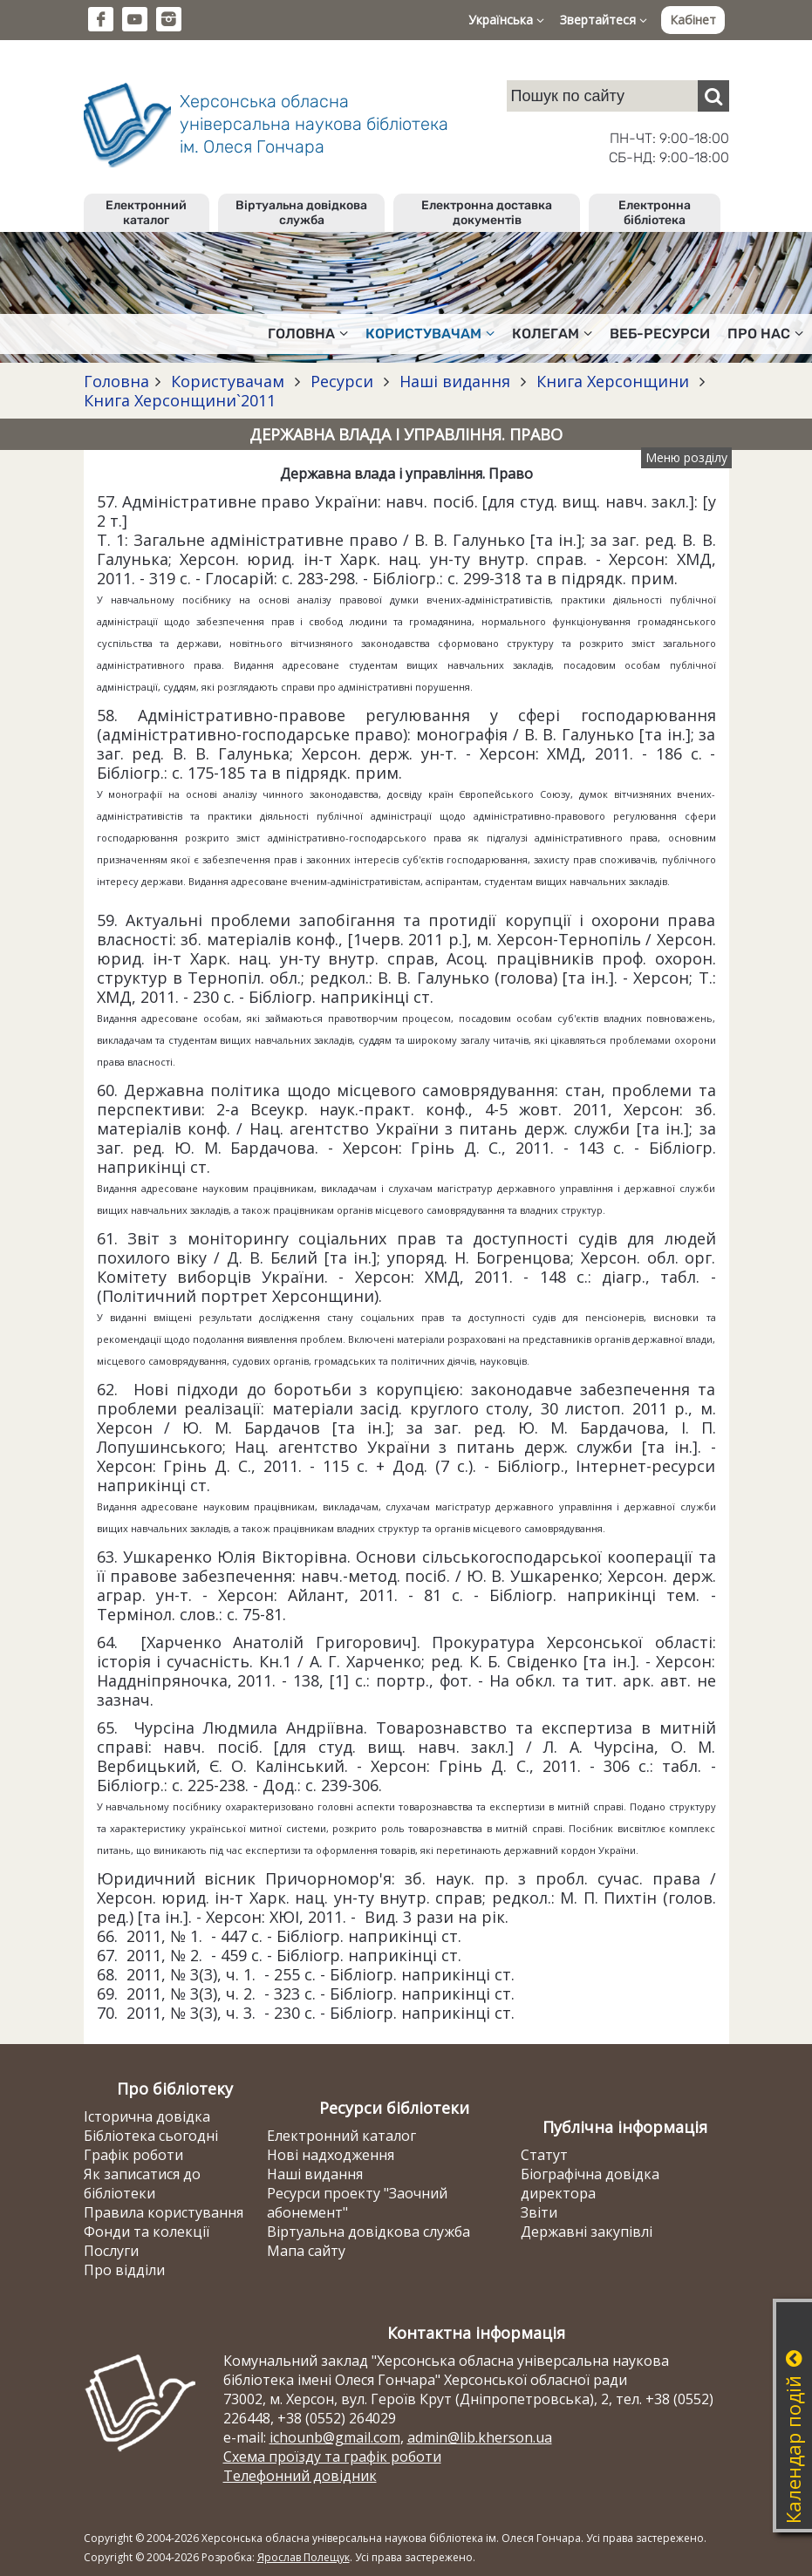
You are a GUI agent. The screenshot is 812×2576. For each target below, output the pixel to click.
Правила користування (163, 2212)
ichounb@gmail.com (335, 2437)
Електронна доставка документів (486, 213)
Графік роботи (133, 2154)
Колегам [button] (552, 333)
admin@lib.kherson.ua (479, 2437)
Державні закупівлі (586, 2231)
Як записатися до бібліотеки (142, 2183)
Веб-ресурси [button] (660, 333)
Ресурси (342, 381)
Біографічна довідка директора (590, 2183)
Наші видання (455, 381)
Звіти (539, 2212)
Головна (116, 381)
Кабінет (693, 19)
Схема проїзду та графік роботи (332, 2456)
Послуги (111, 2250)
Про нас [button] (765, 333)
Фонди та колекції (146, 2231)
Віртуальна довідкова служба (301, 213)
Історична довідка (147, 2116)
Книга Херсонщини (612, 381)
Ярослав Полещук (303, 2557)
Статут (544, 2154)
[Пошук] (713, 96)
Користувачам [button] (430, 333)
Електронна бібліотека (654, 213)
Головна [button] (308, 333)
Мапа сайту (306, 2250)
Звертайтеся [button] (603, 19)
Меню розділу (686, 457)
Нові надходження (330, 2154)
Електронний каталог (146, 213)
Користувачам (228, 381)
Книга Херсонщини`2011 (180, 400)
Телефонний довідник (300, 2475)
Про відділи (124, 2270)
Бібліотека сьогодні (151, 2135)
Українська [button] (506, 19)
